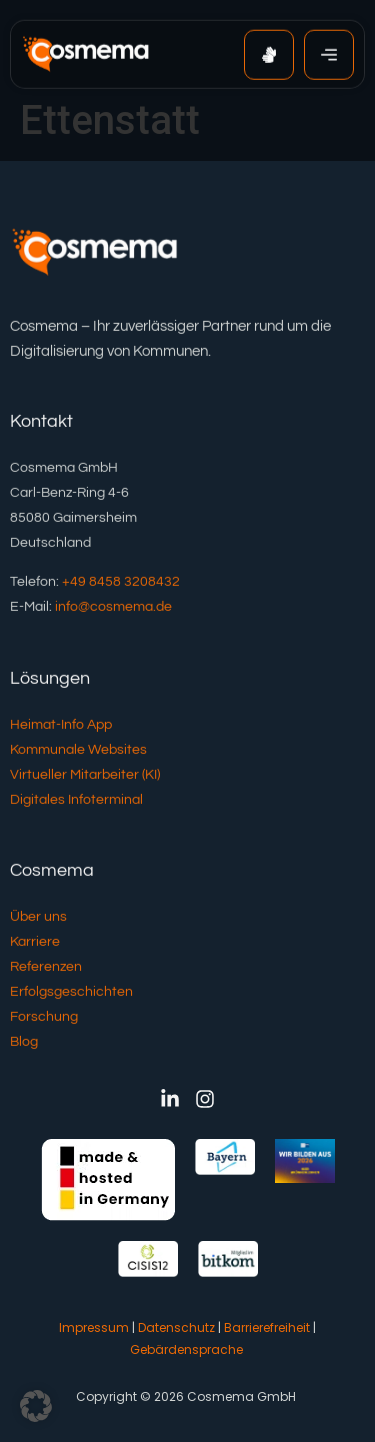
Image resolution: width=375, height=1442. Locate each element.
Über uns (38, 918)
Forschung (44, 1018)
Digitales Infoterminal (76, 801)
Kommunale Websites (78, 751)
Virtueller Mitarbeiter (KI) (85, 776)
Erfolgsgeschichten (71, 993)
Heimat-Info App (61, 726)
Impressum (94, 1327)
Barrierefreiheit (267, 1327)
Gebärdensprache (186, 1349)
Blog (24, 1043)
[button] (36, 1406)
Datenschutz (176, 1327)
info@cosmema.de (113, 608)
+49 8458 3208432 (121, 583)
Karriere (35, 943)
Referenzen (46, 968)
